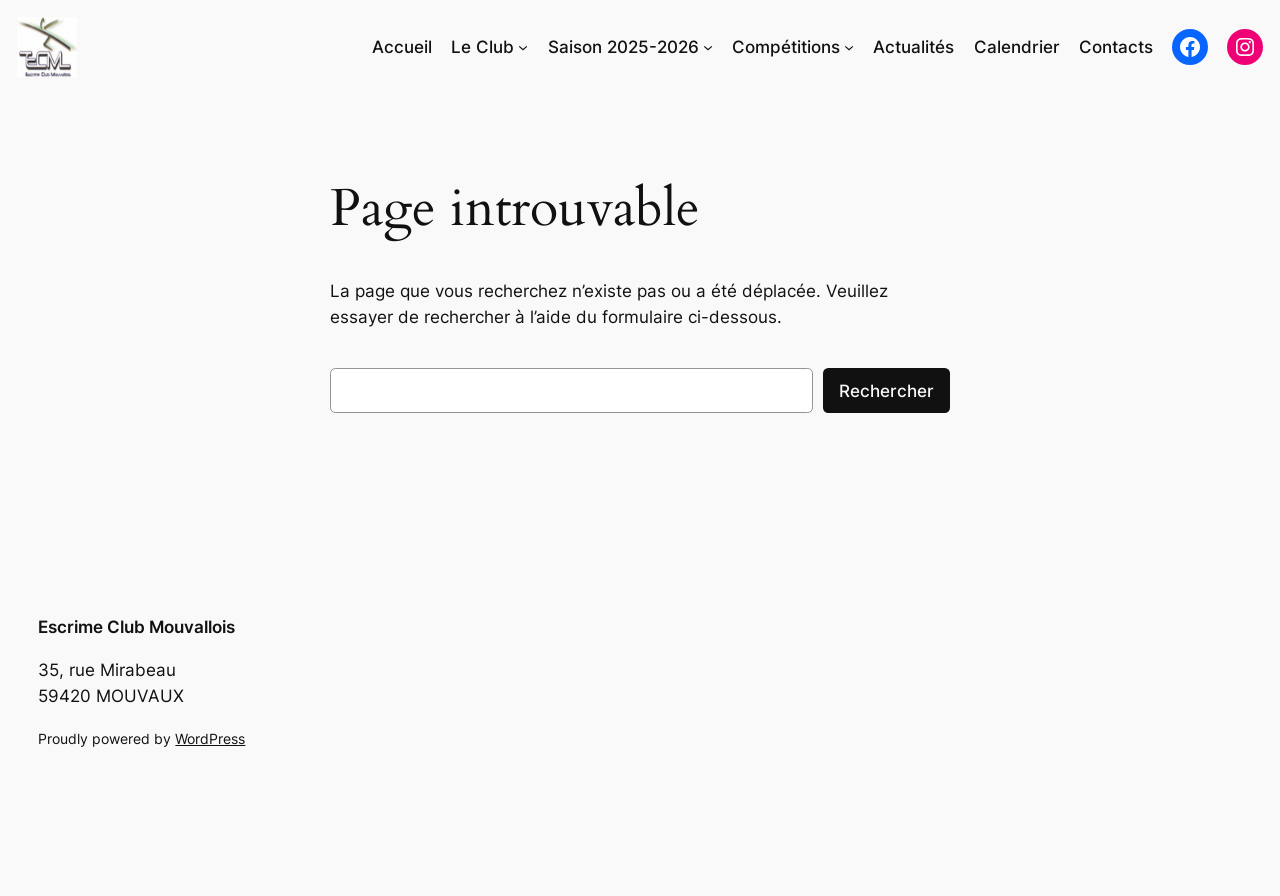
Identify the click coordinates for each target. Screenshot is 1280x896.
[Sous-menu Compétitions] (849, 47)
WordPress (210, 738)
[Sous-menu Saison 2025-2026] (708, 47)
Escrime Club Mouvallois (136, 627)
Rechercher (886, 391)
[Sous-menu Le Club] (523, 47)
